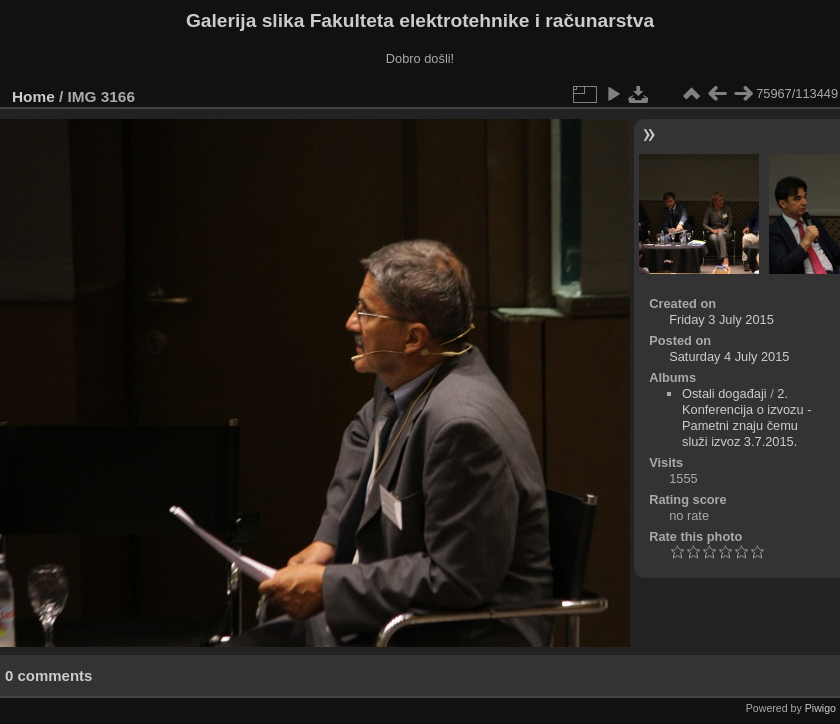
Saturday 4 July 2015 (729, 356)
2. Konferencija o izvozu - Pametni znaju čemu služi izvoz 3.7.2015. (746, 417)
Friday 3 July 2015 (721, 319)
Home (33, 96)
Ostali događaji (724, 393)
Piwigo (820, 708)
